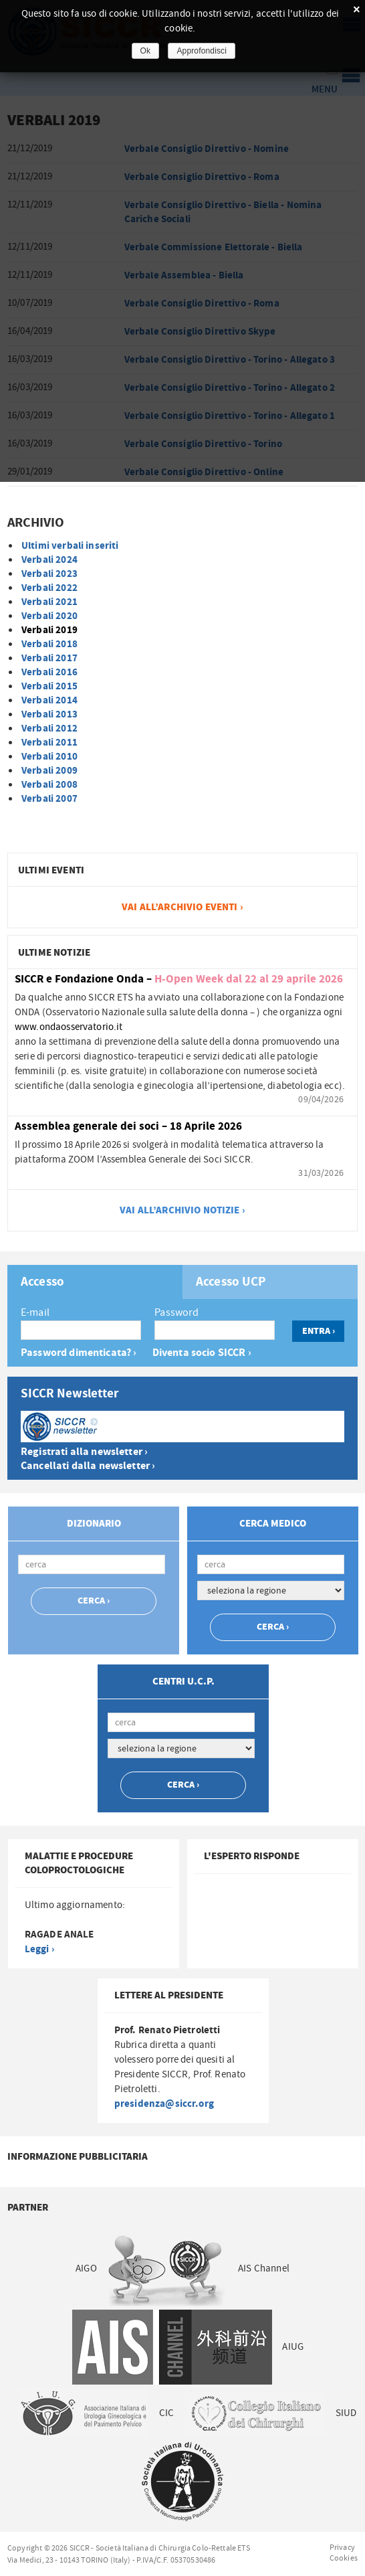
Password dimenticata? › (78, 1353)
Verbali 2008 (49, 785)
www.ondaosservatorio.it (68, 1027)
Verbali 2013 (49, 714)
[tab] (94, 1282)
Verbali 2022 (49, 588)
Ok (145, 51)
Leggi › (39, 1949)
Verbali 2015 (49, 686)
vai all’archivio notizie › (182, 1210)
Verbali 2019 (49, 630)
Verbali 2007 (49, 799)
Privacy (342, 2547)
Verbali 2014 (49, 700)
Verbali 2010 (49, 757)
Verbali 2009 (49, 771)
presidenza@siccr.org (164, 2104)
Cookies (344, 2558)
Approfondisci (201, 51)
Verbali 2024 (49, 560)
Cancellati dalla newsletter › (88, 1466)
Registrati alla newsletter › (84, 1452)
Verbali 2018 (49, 644)
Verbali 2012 (49, 728)
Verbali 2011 (49, 743)
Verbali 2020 (49, 616)
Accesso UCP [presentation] (231, 1282)
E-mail (35, 1312)
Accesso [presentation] (42, 1282)
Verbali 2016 (49, 672)
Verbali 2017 (49, 658)
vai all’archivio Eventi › (182, 907)
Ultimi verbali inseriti (69, 546)
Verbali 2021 (49, 602)
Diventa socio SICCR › (201, 1353)
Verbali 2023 (49, 574)
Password (176, 1312)
